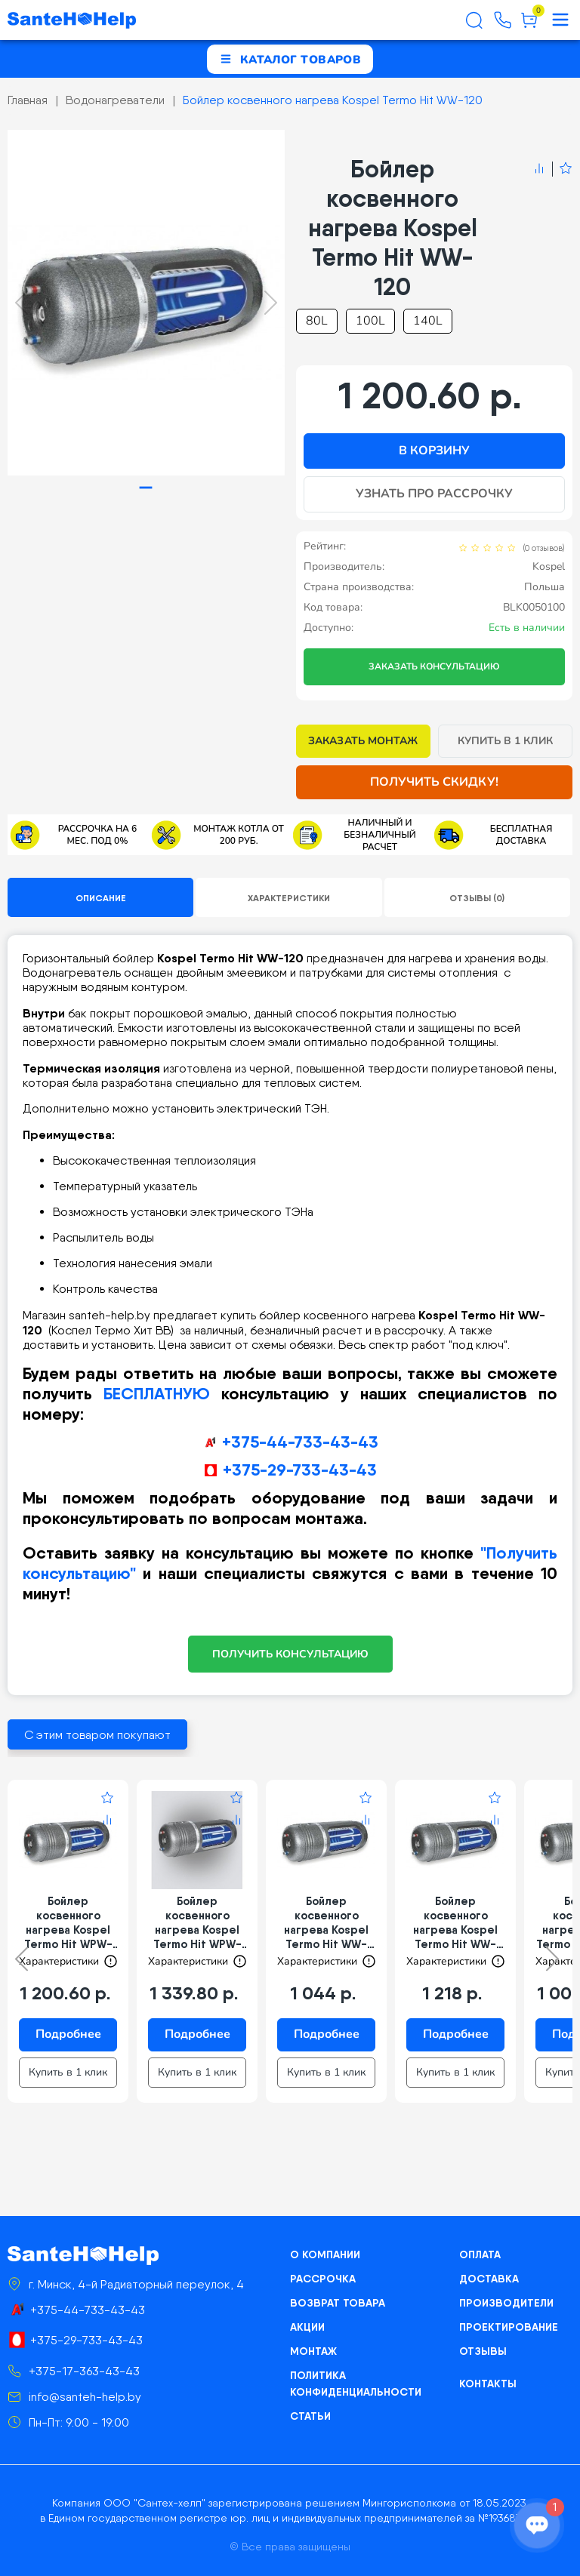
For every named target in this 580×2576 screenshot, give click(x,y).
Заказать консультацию (434, 666)
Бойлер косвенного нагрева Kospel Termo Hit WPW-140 (197, 1922)
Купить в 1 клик (506, 741)
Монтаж (313, 2351)
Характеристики (289, 897)
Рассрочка (323, 2278)
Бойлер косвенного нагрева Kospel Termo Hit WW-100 (326, 1922)
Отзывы (483, 2351)
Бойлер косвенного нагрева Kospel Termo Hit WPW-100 (68, 1922)
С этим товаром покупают (97, 1735)
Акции (307, 2327)
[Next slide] (270, 303)
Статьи (310, 2416)
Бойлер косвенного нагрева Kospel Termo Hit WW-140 (455, 1922)
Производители (506, 2303)
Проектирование (508, 2327)
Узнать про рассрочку (434, 493)
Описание (101, 897)
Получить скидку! (434, 782)
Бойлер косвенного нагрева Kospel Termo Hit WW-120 (333, 100)
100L (370, 320)
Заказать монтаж (363, 741)
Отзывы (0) (476, 897)
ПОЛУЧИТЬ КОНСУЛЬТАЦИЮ (290, 1654)
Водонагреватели (115, 100)
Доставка (489, 2278)
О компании (325, 2254)
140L (428, 320)
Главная (28, 100)
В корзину (434, 450)
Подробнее (68, 2034)
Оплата (480, 2254)
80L (317, 320)
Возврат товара (337, 2303)
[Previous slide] (21, 303)
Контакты (488, 2383)
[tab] (146, 488)
